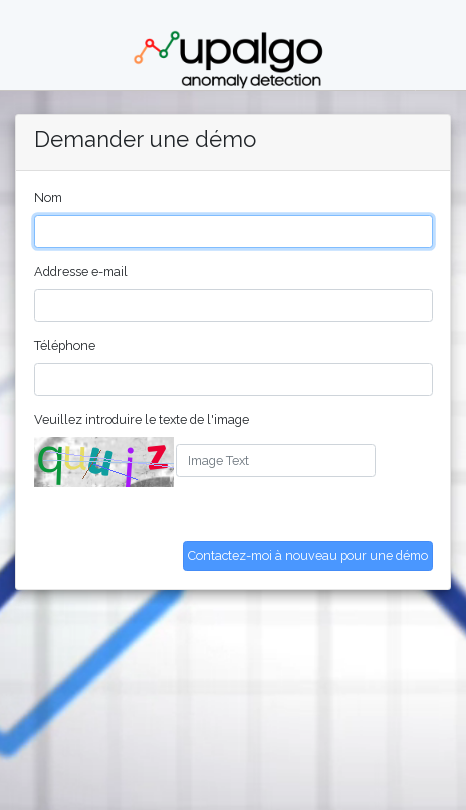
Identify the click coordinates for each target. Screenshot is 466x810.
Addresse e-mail (81, 271)
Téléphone (64, 345)
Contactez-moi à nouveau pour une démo (308, 555)
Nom (48, 197)
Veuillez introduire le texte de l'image (141, 419)
